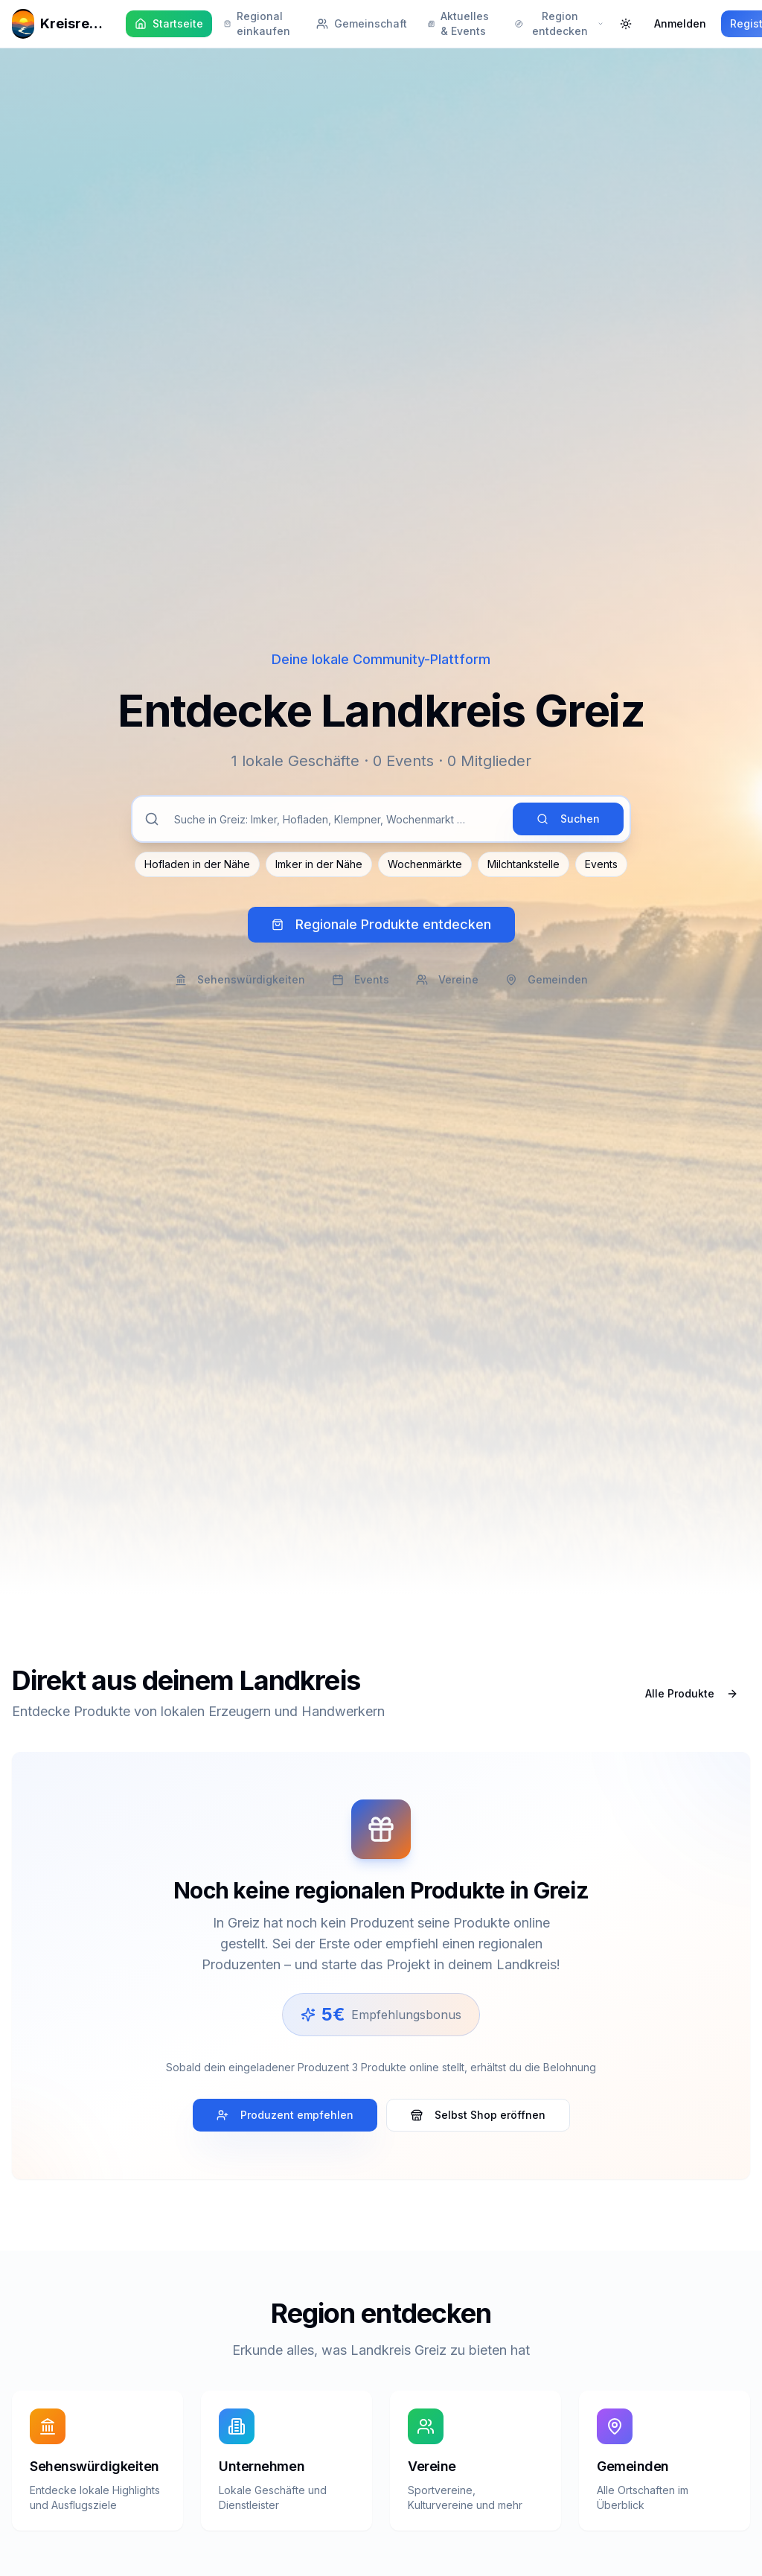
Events (601, 864)
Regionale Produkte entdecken (381, 924)
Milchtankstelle (523, 864)
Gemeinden (546, 979)
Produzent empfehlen (285, 2114)
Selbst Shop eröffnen (478, 2114)
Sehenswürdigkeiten (240, 979)
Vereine (447, 979)
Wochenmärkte (425, 864)
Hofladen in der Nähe (197, 864)
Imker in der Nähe (318, 864)
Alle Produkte (691, 1693)
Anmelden (680, 23)
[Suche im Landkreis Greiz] (336, 819)
